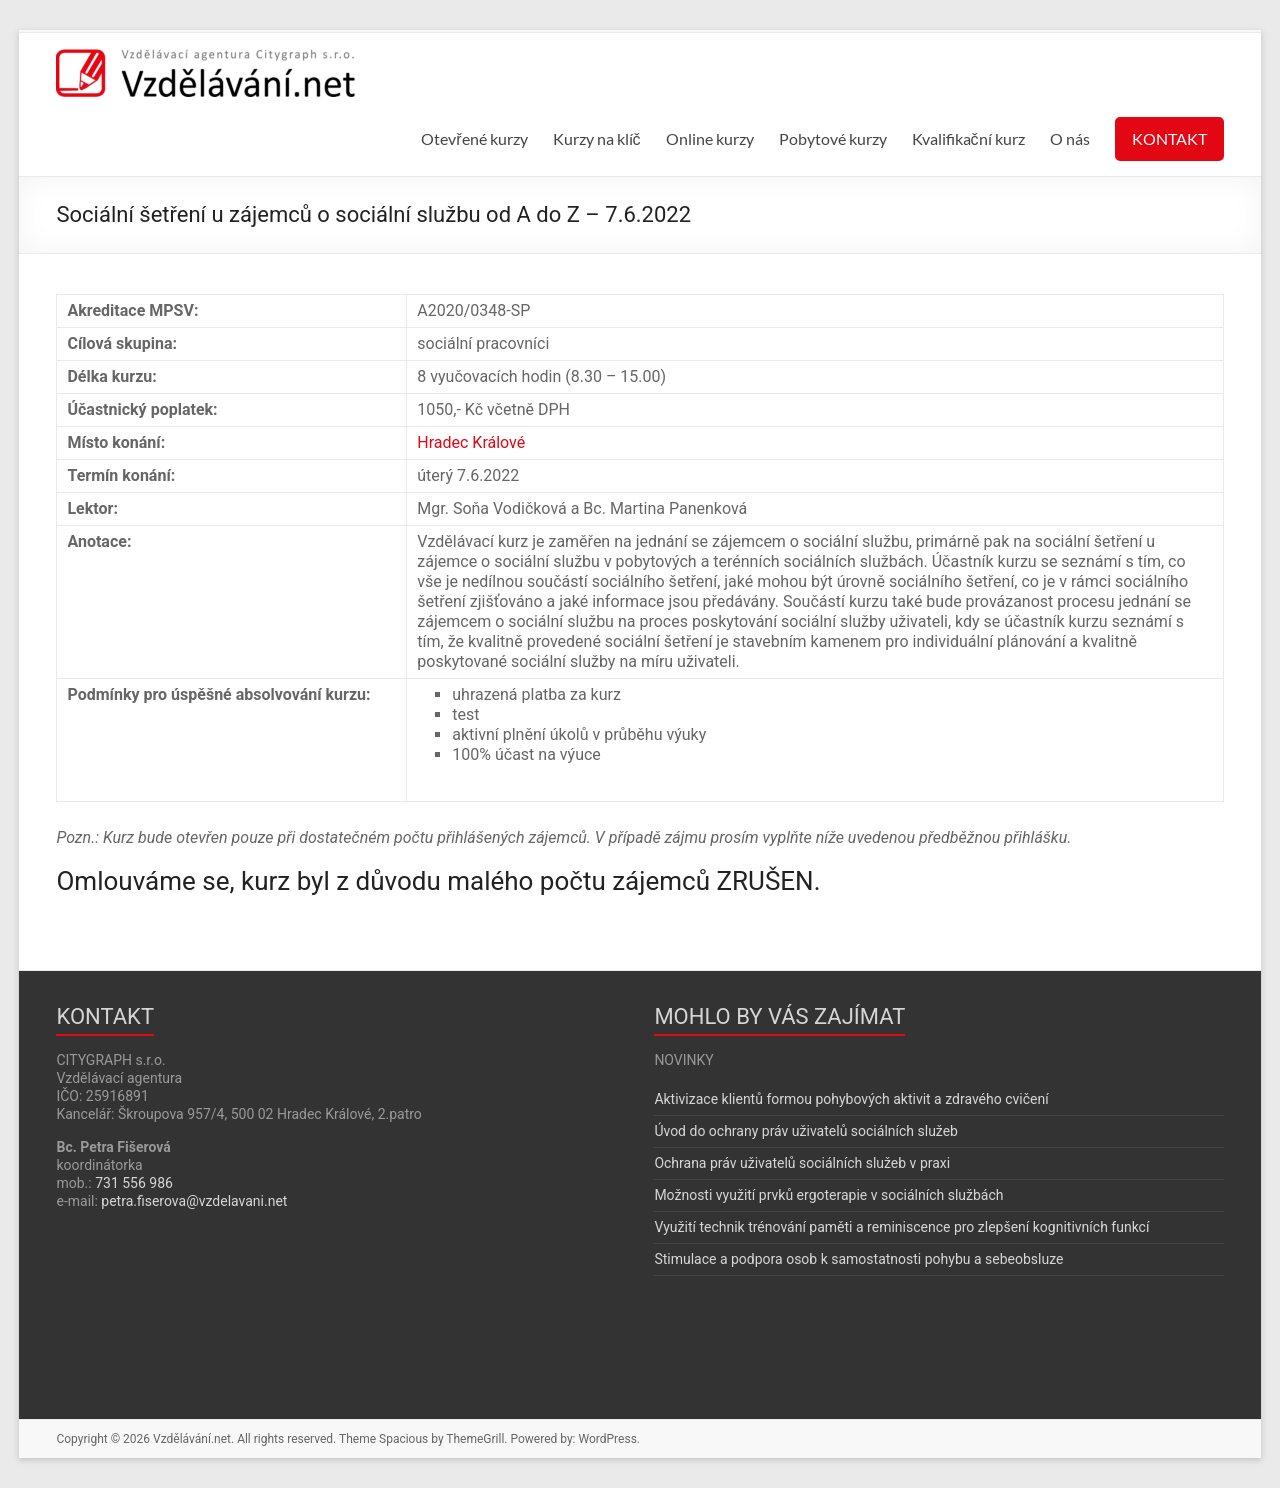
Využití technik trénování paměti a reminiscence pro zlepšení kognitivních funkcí (901, 1227)
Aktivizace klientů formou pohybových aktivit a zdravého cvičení (851, 1099)
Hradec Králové (471, 442)
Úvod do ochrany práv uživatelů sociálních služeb (806, 1131)
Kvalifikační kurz (968, 138)
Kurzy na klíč (597, 138)
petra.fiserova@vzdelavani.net (194, 1201)
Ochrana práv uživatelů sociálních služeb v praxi (802, 1163)
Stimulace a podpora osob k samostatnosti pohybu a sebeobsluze (858, 1259)
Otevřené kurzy (474, 138)
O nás (1070, 138)
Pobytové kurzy (833, 138)
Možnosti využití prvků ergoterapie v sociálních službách (828, 1195)
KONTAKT (1169, 138)
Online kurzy (710, 138)
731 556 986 (134, 1183)
